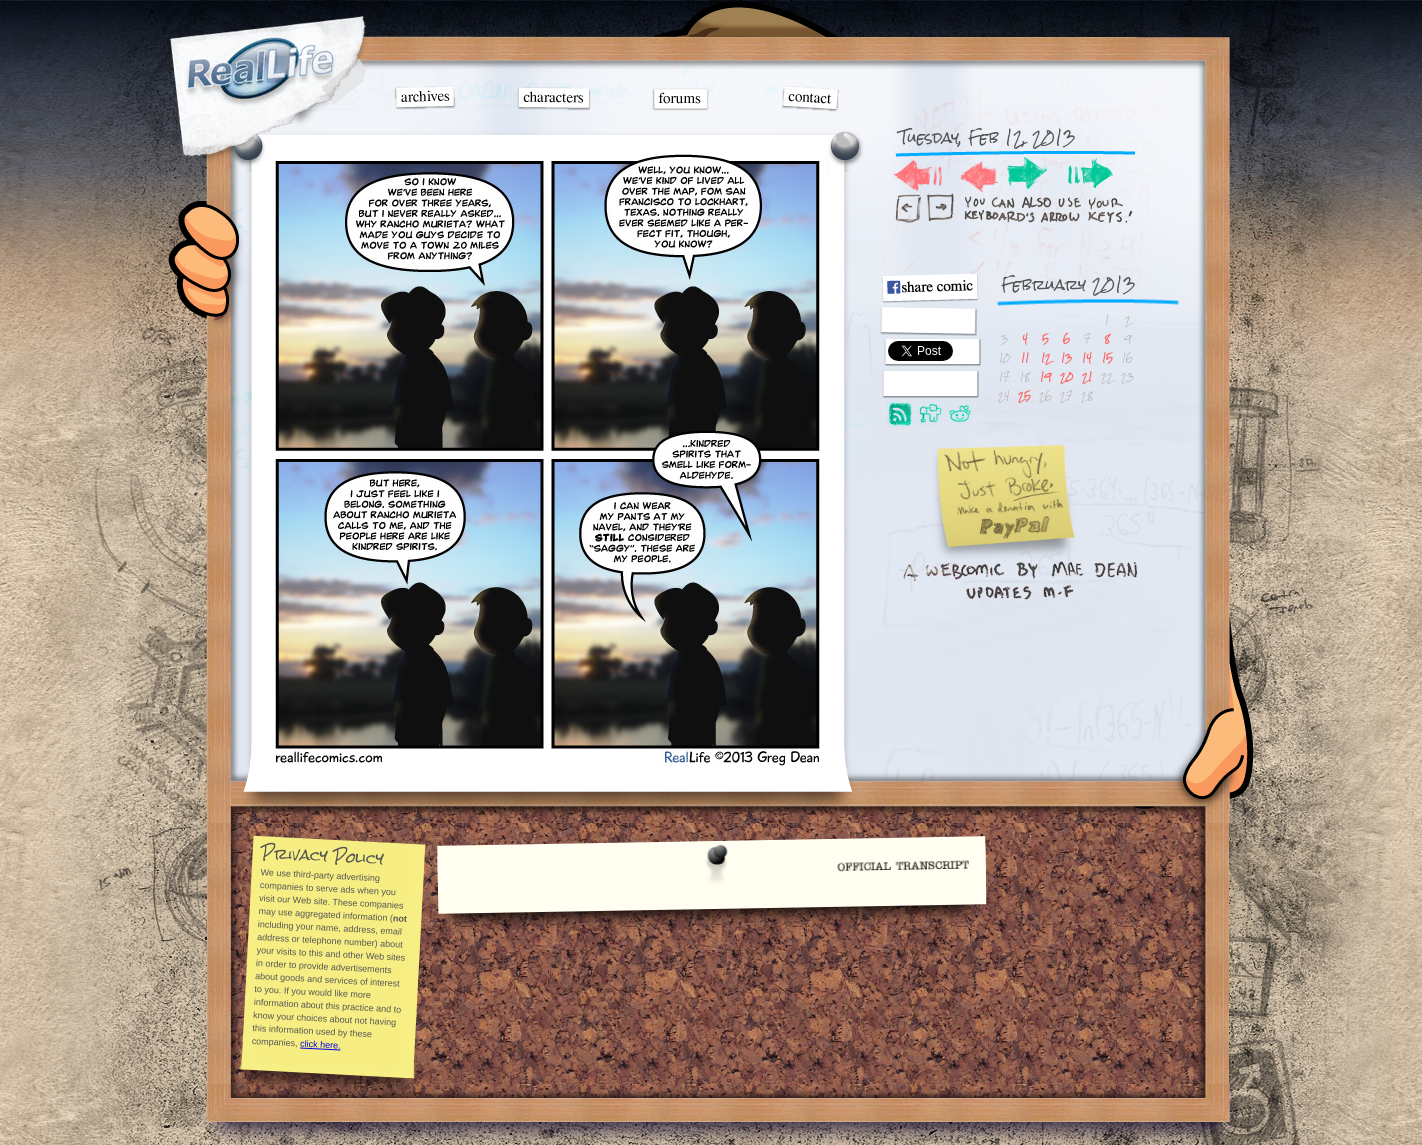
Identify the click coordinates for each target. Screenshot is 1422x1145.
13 (1066, 357)
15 (1107, 357)
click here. (319, 1044)
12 (1046, 357)
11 (1025, 357)
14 (1087, 357)
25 (1024, 395)
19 (1045, 376)
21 (1087, 376)
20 (1066, 376)
